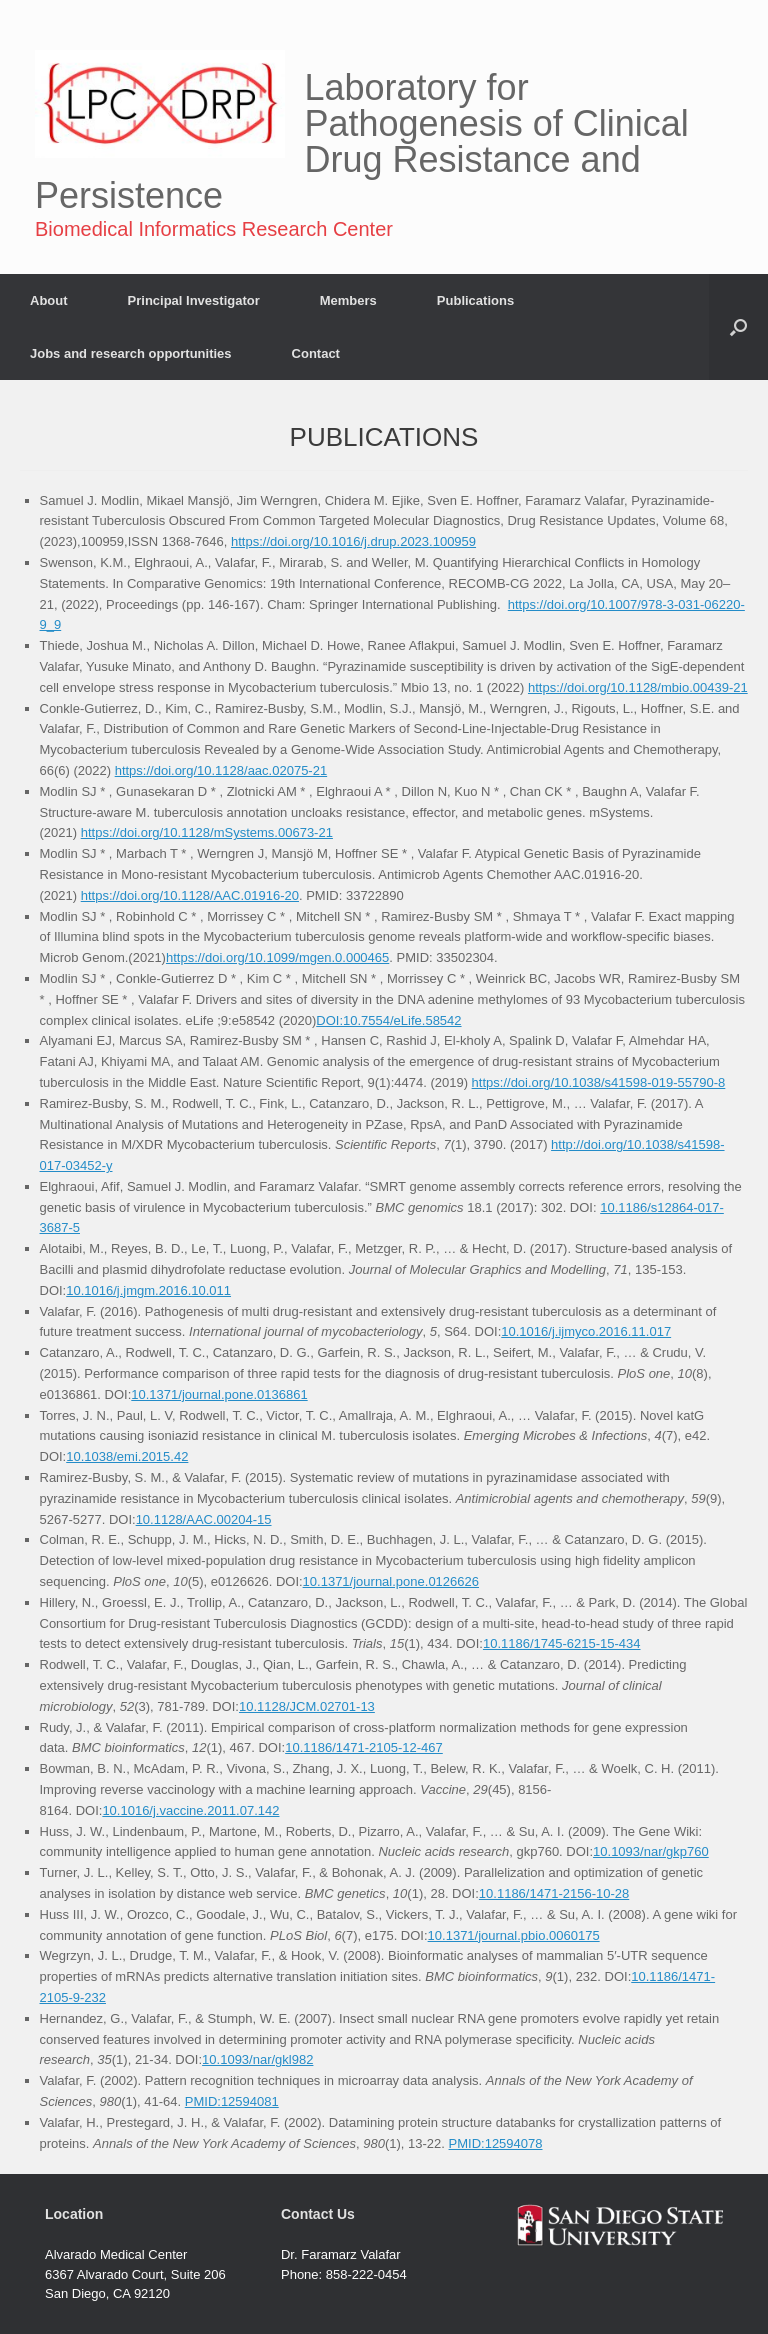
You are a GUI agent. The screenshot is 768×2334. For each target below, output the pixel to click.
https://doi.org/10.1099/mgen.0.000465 (277, 957)
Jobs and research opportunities (131, 353)
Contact (316, 353)
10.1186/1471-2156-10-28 (554, 1893)
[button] (738, 327)
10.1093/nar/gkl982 (257, 2059)
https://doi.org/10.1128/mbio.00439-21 (638, 687)
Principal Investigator (194, 300)
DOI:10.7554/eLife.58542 (388, 1020)
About (49, 300)
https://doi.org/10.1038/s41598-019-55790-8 (599, 1082)
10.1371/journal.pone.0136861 (219, 1394)
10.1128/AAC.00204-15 (204, 1519)
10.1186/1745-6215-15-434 (562, 1643)
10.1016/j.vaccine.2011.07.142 (190, 1810)
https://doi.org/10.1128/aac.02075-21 (221, 770)
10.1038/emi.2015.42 (127, 1456)
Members (348, 300)
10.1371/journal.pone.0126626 (391, 1581)
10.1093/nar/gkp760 (651, 1851)
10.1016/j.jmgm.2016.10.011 (148, 1290)
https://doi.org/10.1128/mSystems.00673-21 (207, 832)
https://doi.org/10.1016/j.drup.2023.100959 (353, 541)
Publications (475, 300)
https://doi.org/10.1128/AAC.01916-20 (190, 895)
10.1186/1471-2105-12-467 (364, 1747)
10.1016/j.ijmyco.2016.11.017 (586, 1331)
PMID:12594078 (496, 2143)
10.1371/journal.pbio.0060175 (514, 1935)
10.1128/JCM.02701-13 (307, 1706)
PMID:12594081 (232, 2101)
